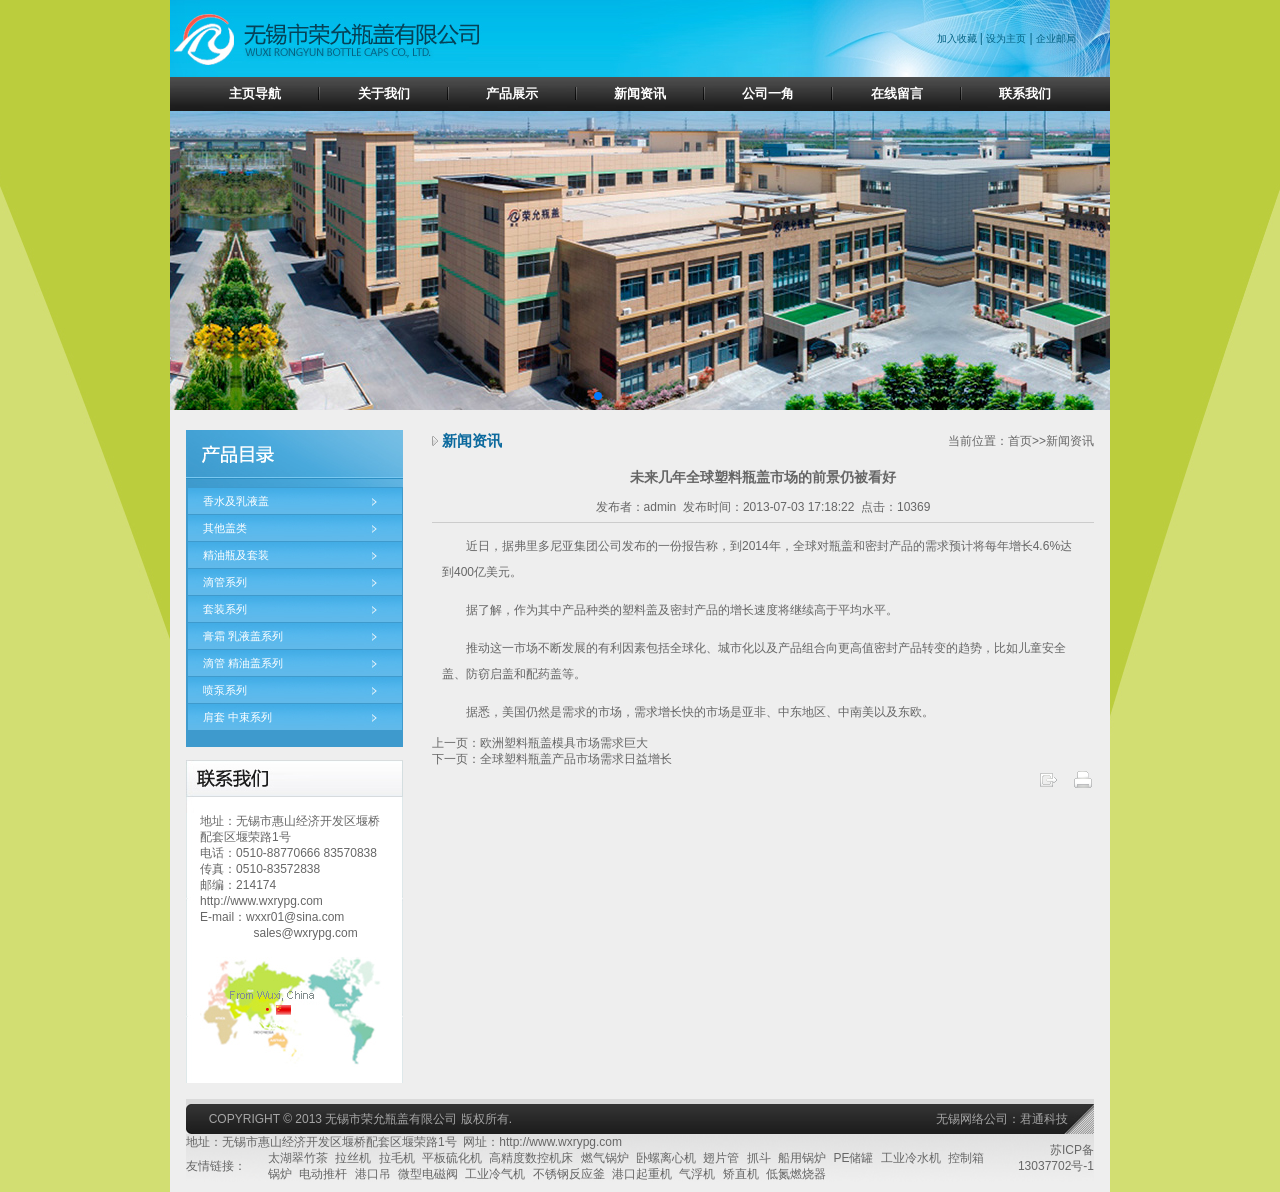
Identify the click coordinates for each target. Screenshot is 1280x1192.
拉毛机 (397, 1158)
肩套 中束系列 (237, 717)
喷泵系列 (225, 690)
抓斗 (759, 1158)
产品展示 (512, 93)
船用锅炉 (802, 1158)
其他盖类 (225, 528)
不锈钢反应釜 (569, 1174)
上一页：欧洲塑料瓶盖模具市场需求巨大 (540, 743)
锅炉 (280, 1174)
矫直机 (741, 1174)
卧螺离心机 (666, 1158)
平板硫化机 (452, 1158)
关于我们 (384, 93)
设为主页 (1006, 38)
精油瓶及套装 (236, 555)
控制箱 (966, 1158)
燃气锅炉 (605, 1158)
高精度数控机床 (531, 1158)
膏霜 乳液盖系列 (243, 636)
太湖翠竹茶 (298, 1158)
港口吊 (373, 1174)
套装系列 (225, 609)
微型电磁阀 (428, 1174)
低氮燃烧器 (796, 1174)
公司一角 (768, 93)
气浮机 (697, 1174)
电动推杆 (323, 1174)
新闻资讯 (640, 93)
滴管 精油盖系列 (243, 663)
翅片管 (721, 1158)
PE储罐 (853, 1158)
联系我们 (1025, 93)
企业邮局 (1056, 38)
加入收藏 (958, 38)
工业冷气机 (495, 1174)
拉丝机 (353, 1158)
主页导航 (255, 93)
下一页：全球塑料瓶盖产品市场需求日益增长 (552, 759)
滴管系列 (225, 582)
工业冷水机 (911, 1158)
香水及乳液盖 (236, 501)
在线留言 (897, 93)
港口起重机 (642, 1174)
